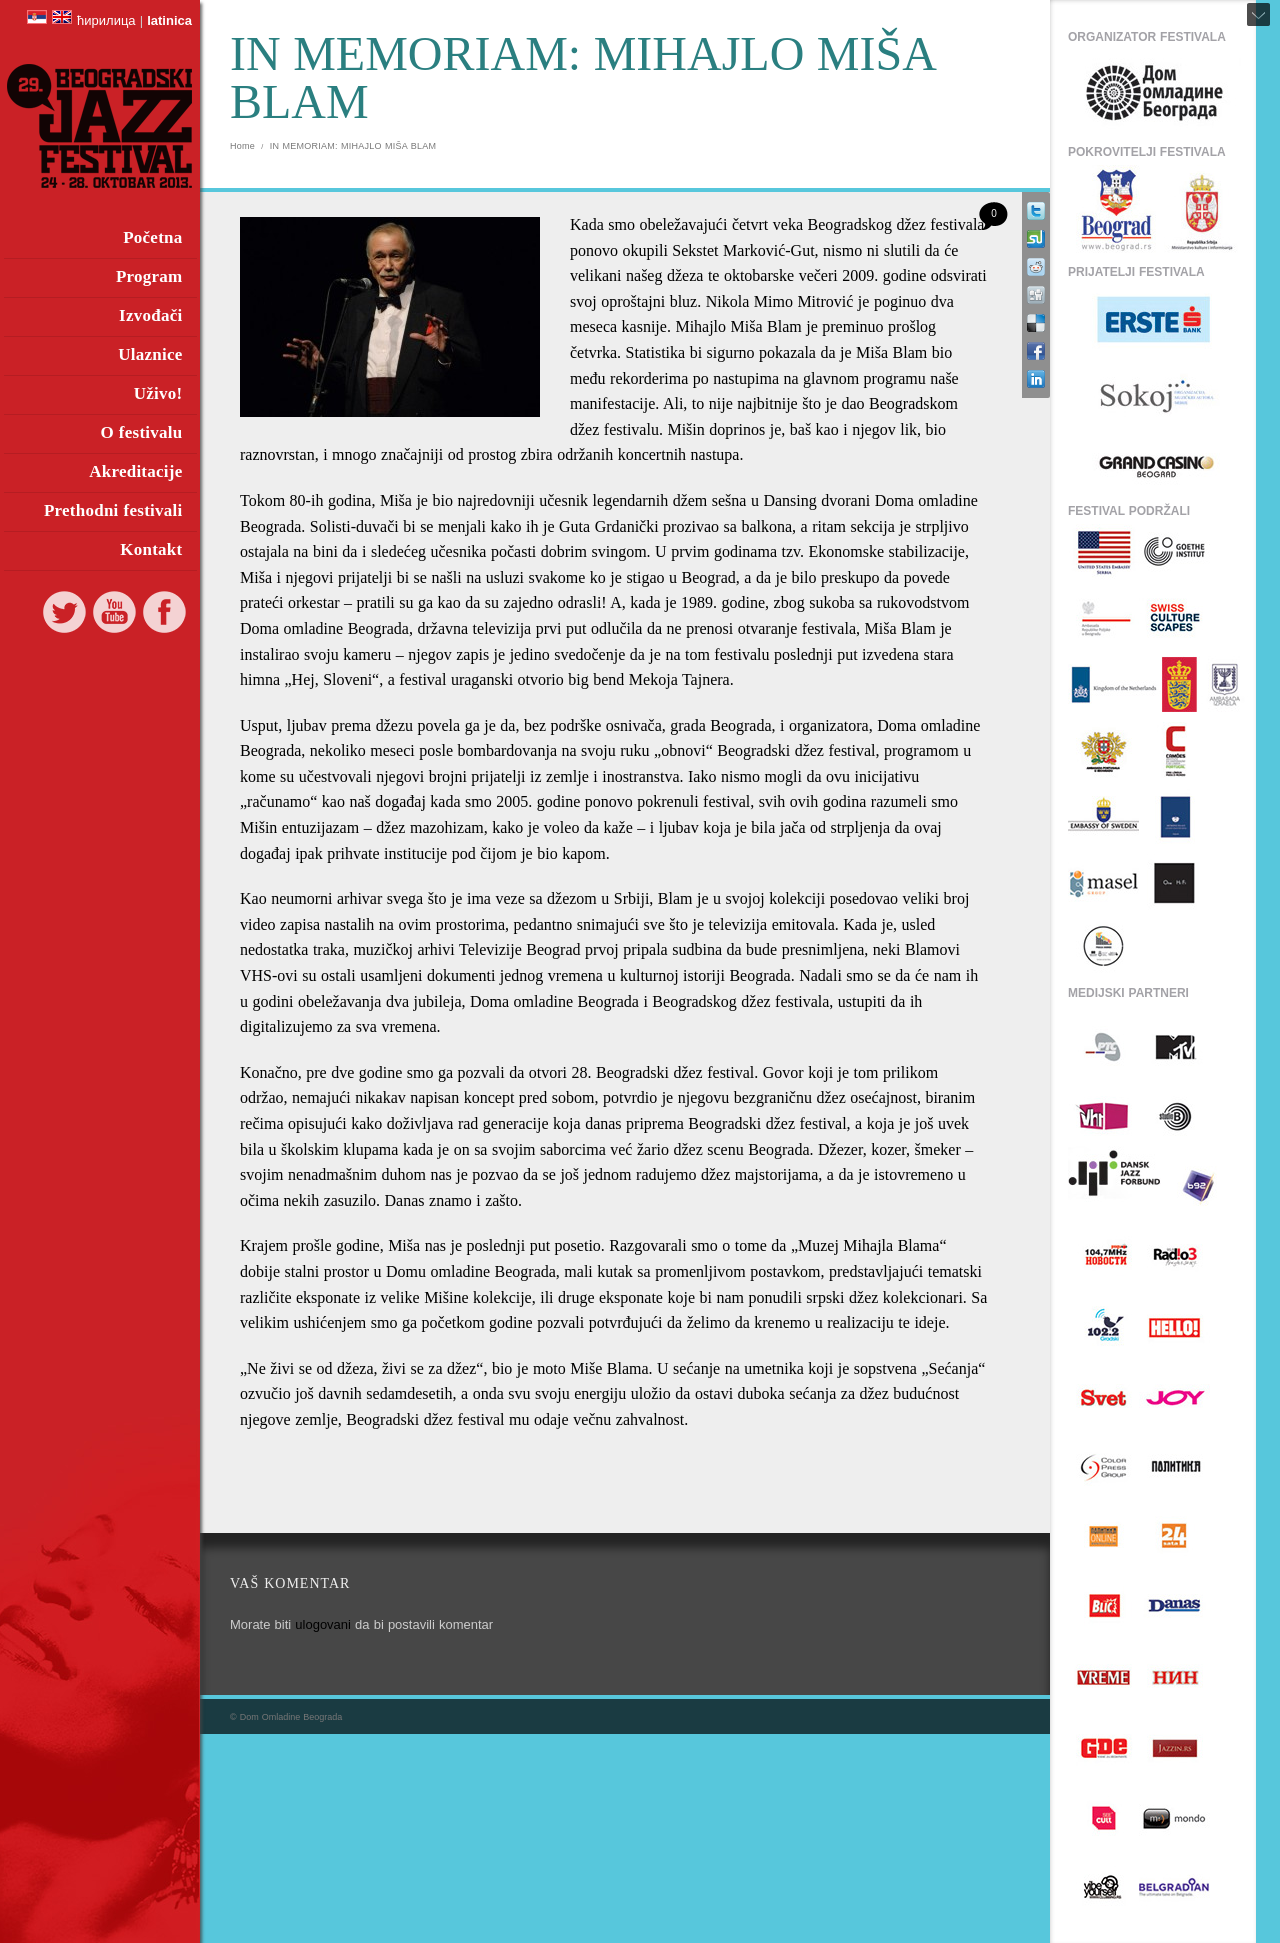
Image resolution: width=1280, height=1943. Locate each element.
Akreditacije (135, 471)
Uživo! (158, 393)
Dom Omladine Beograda (291, 1717)
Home (242, 146)
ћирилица (106, 20)
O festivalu (141, 432)
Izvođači (150, 315)
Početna (152, 237)
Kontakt (151, 549)
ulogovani (323, 1624)
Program (149, 276)
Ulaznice (150, 354)
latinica (169, 20)
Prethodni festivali (113, 510)
